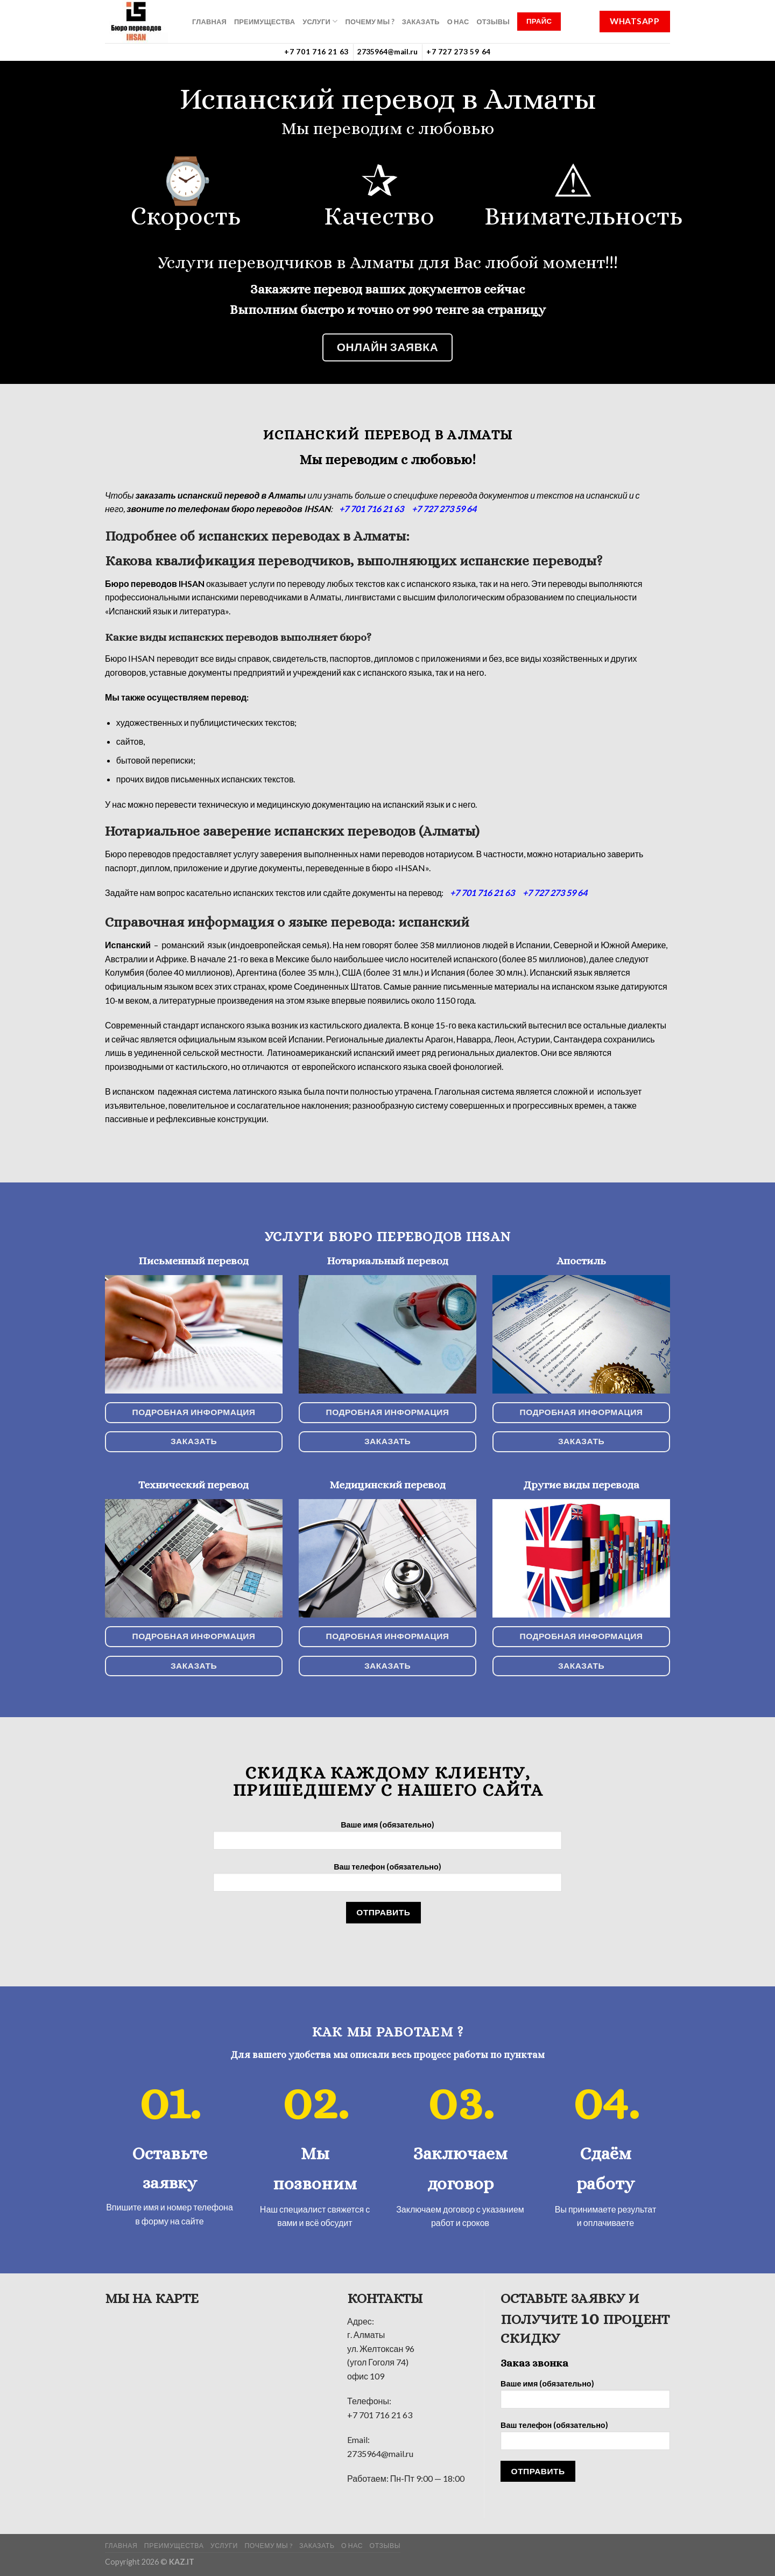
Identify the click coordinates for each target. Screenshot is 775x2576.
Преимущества (264, 21)
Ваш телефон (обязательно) (387, 1880)
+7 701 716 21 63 (316, 51)
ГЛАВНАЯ (209, 21)
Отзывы (493, 21)
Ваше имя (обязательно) (387, 1838)
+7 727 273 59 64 (458, 51)
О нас (458, 21)
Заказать (421, 21)
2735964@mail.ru (387, 51)
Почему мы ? (369, 21)
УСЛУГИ (319, 21)
